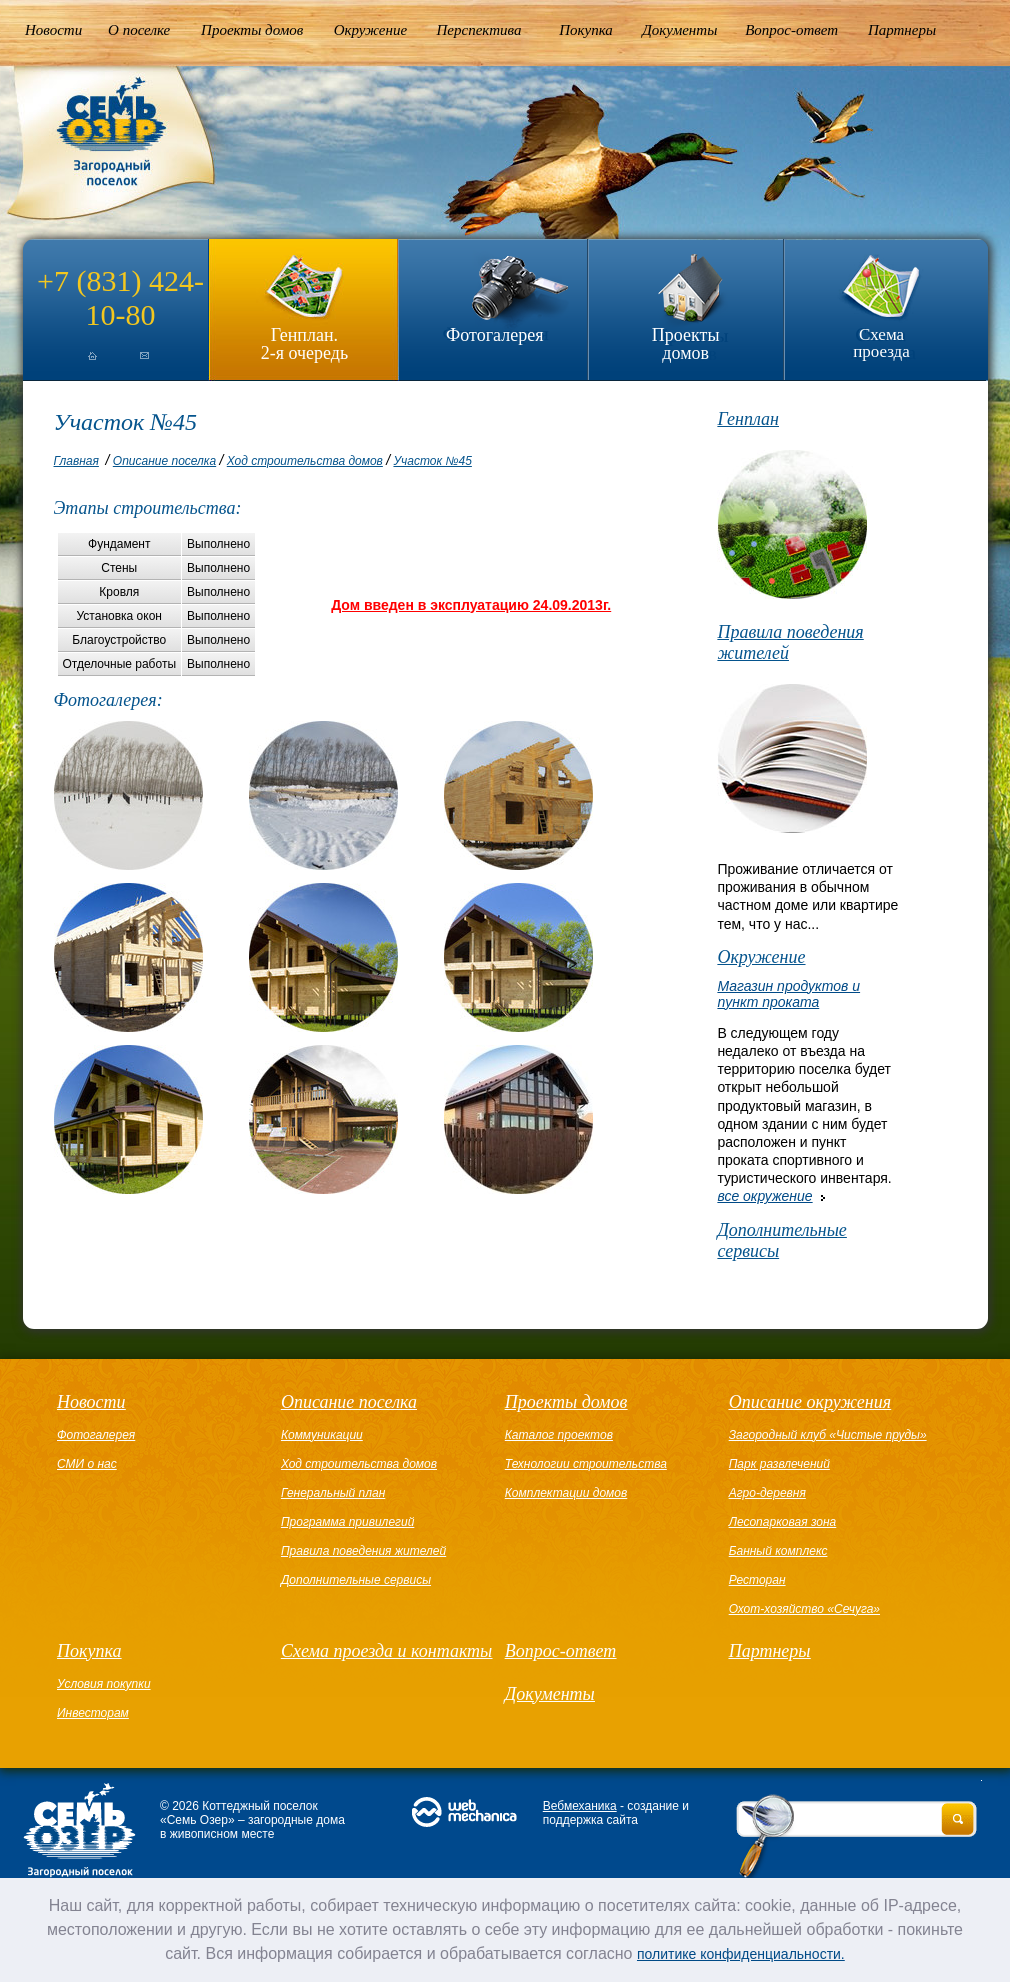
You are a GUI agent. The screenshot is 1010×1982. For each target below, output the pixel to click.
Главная (76, 461)
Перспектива (479, 30)
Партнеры (902, 30)
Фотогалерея (494, 335)
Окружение (370, 30)
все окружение (764, 1196)
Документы (679, 30)
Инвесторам (93, 1713)
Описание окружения (810, 1402)
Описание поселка (164, 461)
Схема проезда (881, 343)
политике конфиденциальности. (741, 1954)
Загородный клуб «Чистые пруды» (828, 1435)
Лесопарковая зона (783, 1522)
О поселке (139, 30)
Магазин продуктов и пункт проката (788, 994)
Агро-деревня (767, 1493)
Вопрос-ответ (791, 30)
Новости (53, 30)
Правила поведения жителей (790, 642)
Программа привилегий (347, 1522)
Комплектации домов (566, 1493)
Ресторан (757, 1580)
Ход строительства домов (305, 461)
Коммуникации (322, 1435)
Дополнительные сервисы (781, 1240)
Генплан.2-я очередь (304, 343)
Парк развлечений (779, 1464)
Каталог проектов (559, 1435)
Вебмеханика (580, 1806)
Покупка (586, 30)
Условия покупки (104, 1684)
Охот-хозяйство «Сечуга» (804, 1609)
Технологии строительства (586, 1464)
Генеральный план (333, 1493)
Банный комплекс (778, 1551)
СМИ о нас (87, 1464)
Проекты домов (252, 30)
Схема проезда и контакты (386, 1651)
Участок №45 (432, 461)
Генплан (748, 419)
